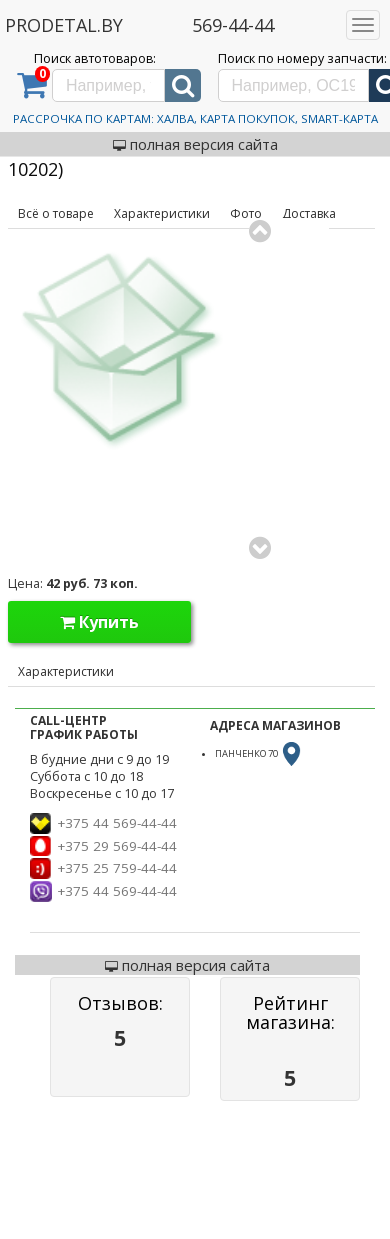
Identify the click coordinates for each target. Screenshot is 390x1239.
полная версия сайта (195, 144)
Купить (99, 622)
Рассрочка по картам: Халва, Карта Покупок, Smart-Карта (195, 118)
